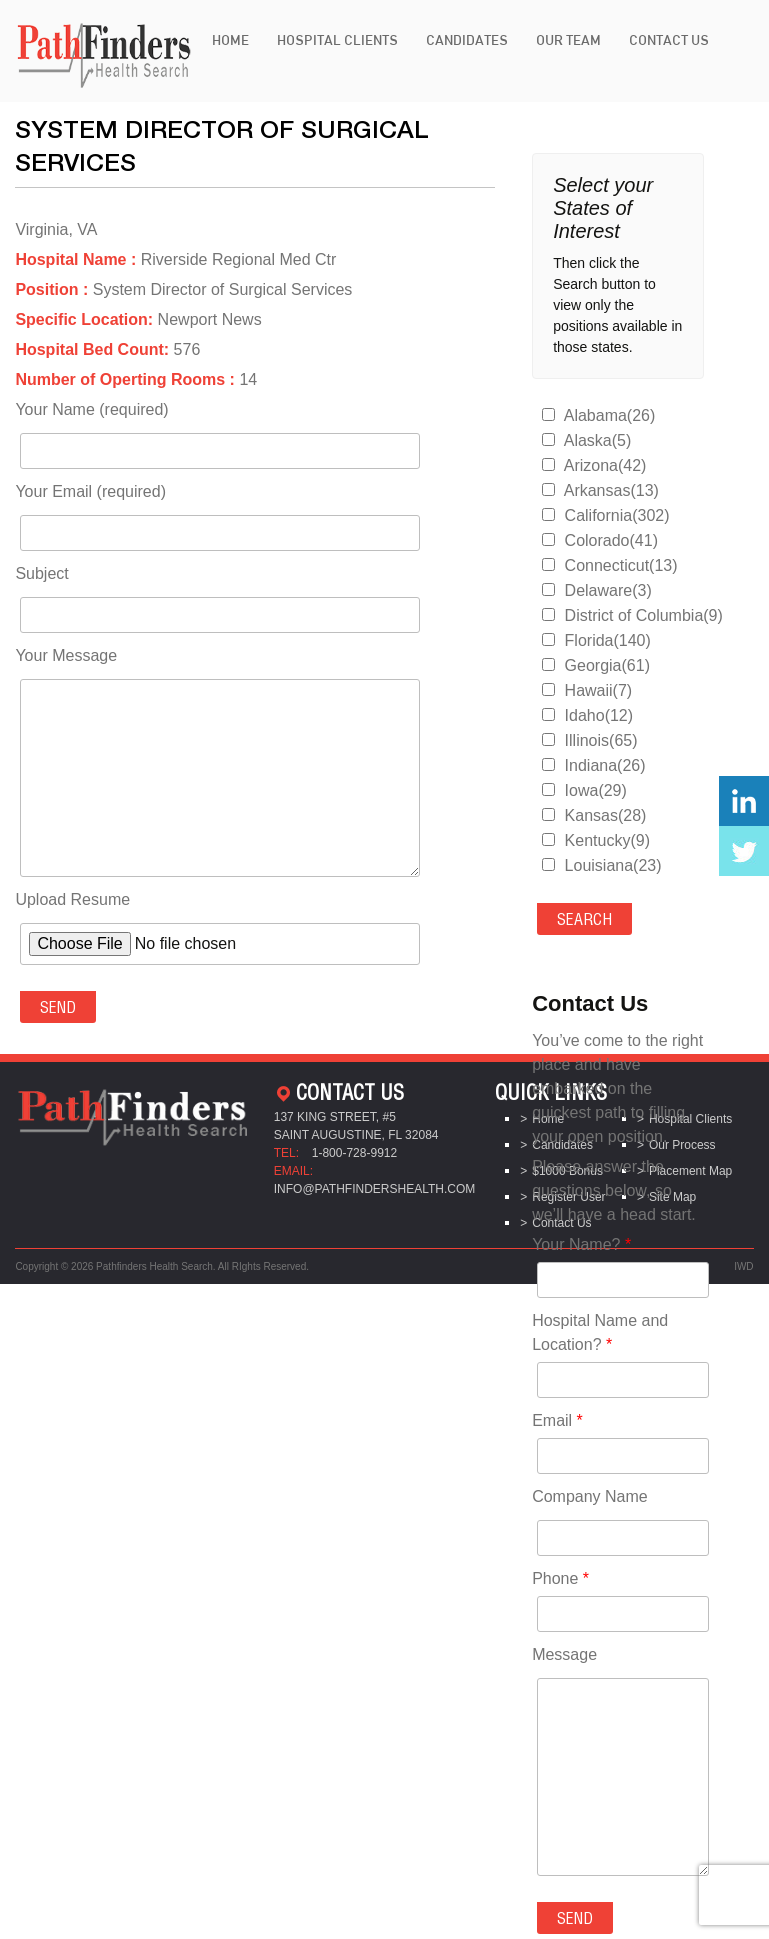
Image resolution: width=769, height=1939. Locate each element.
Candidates (467, 40)
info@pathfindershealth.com (375, 1189)
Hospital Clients (337, 40)
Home (230, 40)
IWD (743, 1266)
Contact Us (669, 40)
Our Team (568, 40)
